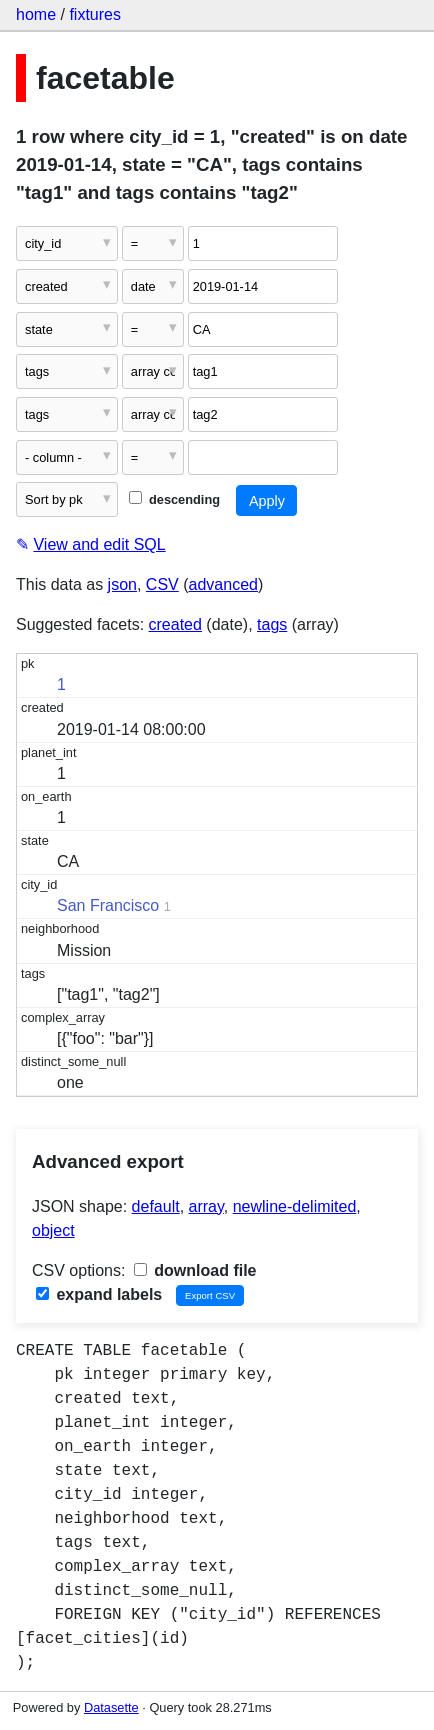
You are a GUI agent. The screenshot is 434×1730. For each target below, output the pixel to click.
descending (174, 499)
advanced (223, 584)
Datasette (111, 1707)
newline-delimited (295, 1206)
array (206, 1206)
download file (195, 1270)
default (156, 1206)
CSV (162, 584)
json (122, 584)
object (53, 1230)
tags (272, 624)
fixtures (95, 14)
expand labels (99, 1294)
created (175, 624)
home (36, 14)
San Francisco (108, 905)
